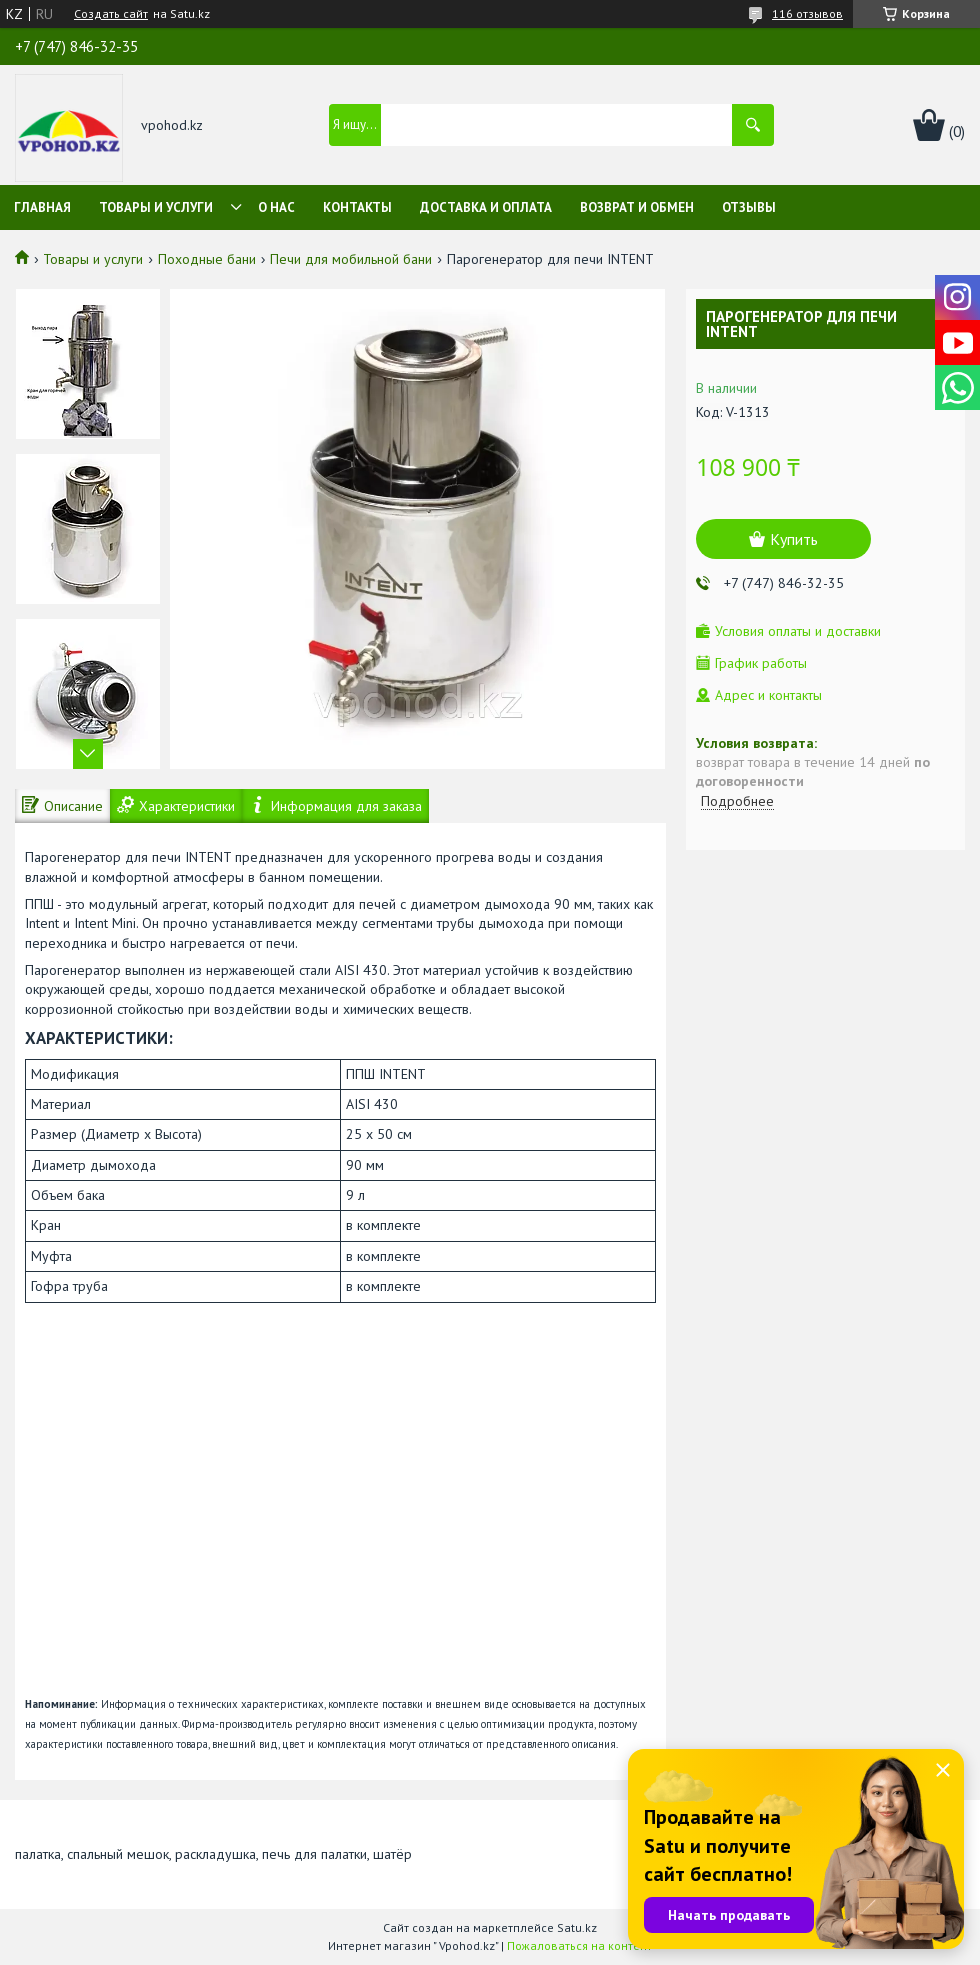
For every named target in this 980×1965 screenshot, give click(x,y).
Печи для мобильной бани (351, 259)
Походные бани (207, 259)
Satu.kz (577, 1927)
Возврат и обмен (637, 207)
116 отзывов (807, 13)
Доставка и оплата (486, 207)
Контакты (357, 207)
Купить (794, 539)
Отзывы (749, 207)
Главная (42, 207)
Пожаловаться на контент (579, 1945)
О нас (276, 207)
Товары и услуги (156, 207)
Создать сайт (111, 14)
